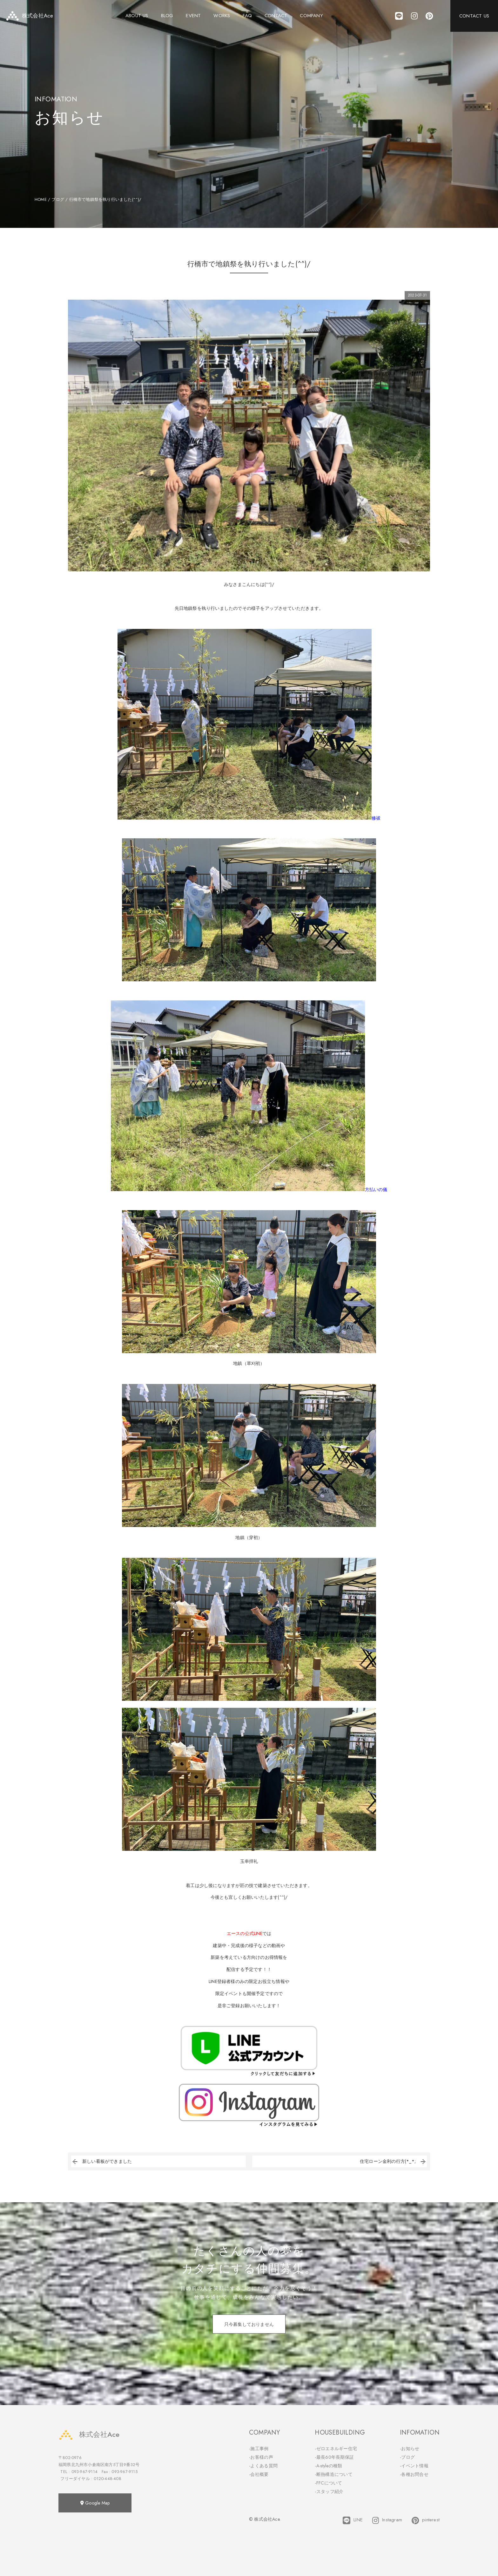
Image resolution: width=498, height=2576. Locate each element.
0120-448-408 (107, 2479)
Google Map (95, 2503)
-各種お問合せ (414, 2474)
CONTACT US (474, 15)
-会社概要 (259, 2474)
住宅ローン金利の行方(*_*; (393, 2161)
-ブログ (407, 2457)
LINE (353, 2520)
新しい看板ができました (101, 2161)
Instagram (387, 2520)
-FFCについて (328, 2483)
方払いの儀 (249, 1189)
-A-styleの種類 (328, 2466)
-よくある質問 (263, 2466)
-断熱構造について (334, 2474)
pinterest (426, 2520)
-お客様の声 (261, 2457)
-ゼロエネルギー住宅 (336, 2448)
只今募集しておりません (249, 2324)
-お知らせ (410, 2448)
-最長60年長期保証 (334, 2457)
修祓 (249, 818)
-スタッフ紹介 (329, 2491)
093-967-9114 (84, 2472)
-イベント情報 (414, 2466)
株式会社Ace (88, 2434)
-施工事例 (259, 2448)
